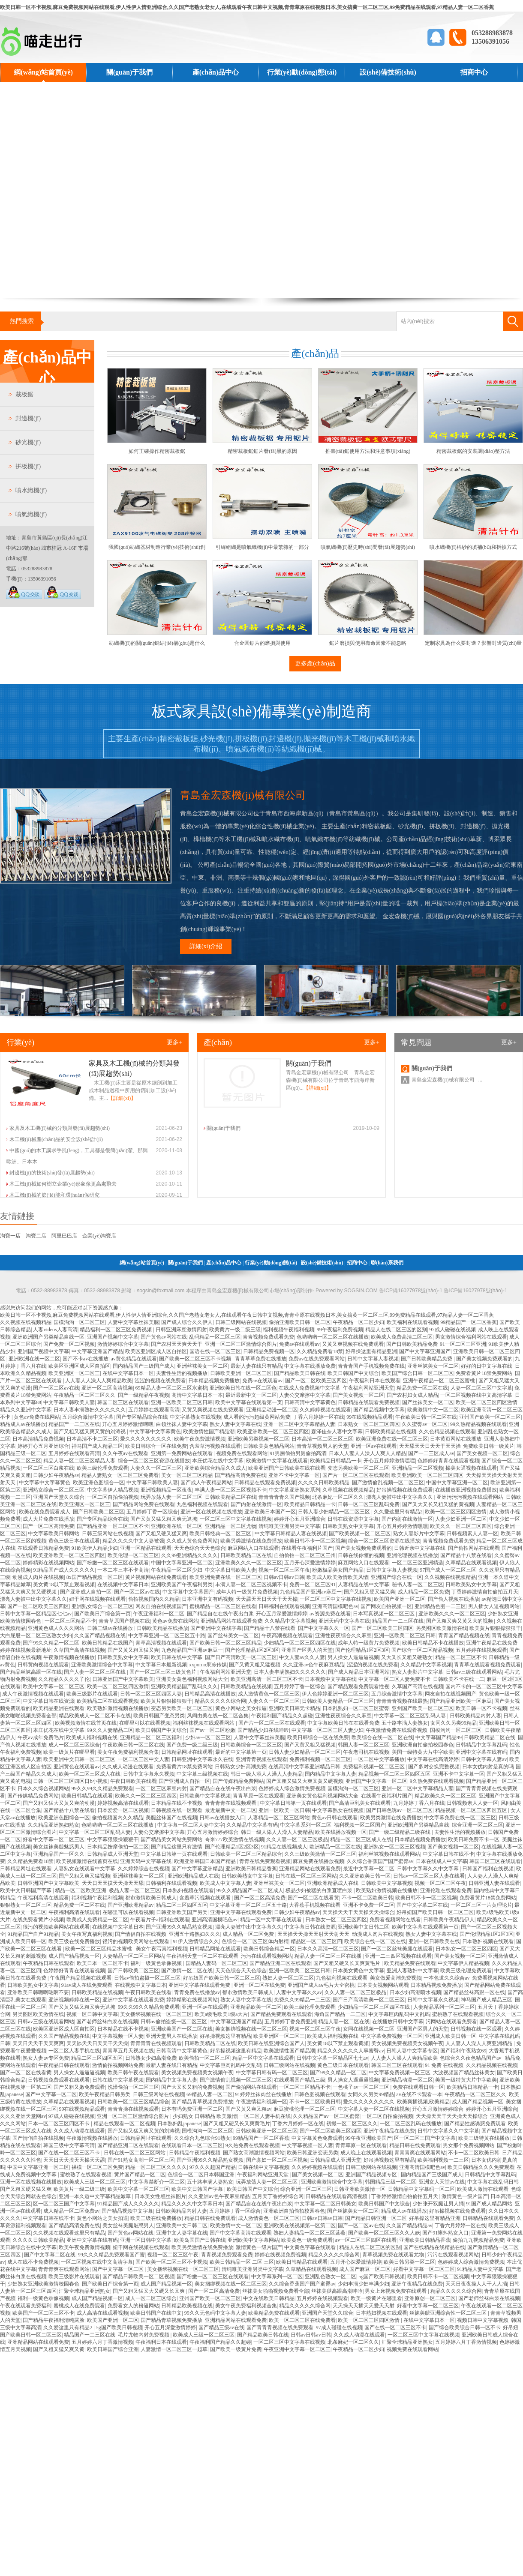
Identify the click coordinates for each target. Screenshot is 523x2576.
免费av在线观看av (299, 1344)
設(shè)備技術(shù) (388, 72)
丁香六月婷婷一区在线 (318, 1417)
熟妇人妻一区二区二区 (288, 1978)
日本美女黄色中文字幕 (358, 1971)
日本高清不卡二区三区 (92, 1439)
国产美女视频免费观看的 (484, 1359)
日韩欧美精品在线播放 (162, 1628)
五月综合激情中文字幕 (88, 1417)
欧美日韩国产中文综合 (353, 1373)
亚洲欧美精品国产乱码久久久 (184, 1686)
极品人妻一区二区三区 (134, 1890)
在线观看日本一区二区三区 (192, 2145)
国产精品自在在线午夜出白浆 (220, 1614)
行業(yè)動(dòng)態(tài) (302, 72)
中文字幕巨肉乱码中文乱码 (399, 2014)
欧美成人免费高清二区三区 (402, 1337)
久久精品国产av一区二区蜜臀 (326, 2116)
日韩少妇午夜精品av (56, 1475)
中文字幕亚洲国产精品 (97, 1351)
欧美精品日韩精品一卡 (335, 1461)
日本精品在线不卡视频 (176, 1803)
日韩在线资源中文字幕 (353, 1519)
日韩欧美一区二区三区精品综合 (246, 1854)
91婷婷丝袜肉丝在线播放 (263, 2094)
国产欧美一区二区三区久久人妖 (384, 2233)
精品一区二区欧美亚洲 (80, 1890)
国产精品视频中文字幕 (379, 1410)
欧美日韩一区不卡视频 (481, 1708)
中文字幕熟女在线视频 (195, 1417)
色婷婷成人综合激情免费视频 (291, 1788)
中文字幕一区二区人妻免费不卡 (394, 1679)
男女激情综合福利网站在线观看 (471, 1337)
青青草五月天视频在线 (128, 2051)
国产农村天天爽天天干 (176, 1344)
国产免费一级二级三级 (192, 1745)
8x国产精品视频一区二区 (94, 1577)
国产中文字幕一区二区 (51, 2094)
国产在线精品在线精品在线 (434, 2247)
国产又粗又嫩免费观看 (79, 2087)
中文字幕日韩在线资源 (48, 1701)
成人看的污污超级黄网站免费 (256, 1417)
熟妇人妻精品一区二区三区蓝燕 (310, 2233)
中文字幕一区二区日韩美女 (325, 2204)
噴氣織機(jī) (31, 514)
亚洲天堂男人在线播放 (171, 2036)
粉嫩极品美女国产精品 (338, 1570)
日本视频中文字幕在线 (330, 1679)
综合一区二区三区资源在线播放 (154, 1461)
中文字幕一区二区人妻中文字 (190, 1825)
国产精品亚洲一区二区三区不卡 (113, 1526)
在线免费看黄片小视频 (38, 1920)
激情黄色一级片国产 (465, 2196)
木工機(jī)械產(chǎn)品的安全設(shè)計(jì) (56, 1139)
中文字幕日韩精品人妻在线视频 (291, 1534)
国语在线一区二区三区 (215, 1351)
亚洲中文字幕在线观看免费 (241, 1912)
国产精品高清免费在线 (240, 1475)
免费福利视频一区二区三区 (320, 1759)
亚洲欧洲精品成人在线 (193, 1876)
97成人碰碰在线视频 (453, 1330)
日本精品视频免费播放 (214, 1381)
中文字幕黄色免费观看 (317, 2138)
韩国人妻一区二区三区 (363, 1745)
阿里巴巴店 (64, 1236)
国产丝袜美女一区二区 (428, 1402)
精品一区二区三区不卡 (461, 1657)
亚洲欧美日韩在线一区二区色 (243, 1388)
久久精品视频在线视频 (491, 2065)
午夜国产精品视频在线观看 (80, 1978)
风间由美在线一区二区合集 (218, 1716)
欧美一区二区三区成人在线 (89, 1774)
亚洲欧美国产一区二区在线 (182, 2029)
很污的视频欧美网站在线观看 (56, 1927)
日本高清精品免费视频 (38, 1439)
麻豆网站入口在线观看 (253, 1548)
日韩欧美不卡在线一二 (458, 1679)
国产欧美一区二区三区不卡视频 (195, 1359)
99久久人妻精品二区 (110, 1730)
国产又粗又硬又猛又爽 (161, 1534)
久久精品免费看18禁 (320, 1351)
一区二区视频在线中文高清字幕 (476, 1395)
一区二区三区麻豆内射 (161, 1788)
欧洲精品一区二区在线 (335, 1847)
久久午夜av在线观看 (125, 1453)
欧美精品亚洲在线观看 (58, 1708)
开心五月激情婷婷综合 (212, 1832)
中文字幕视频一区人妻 (118, 2036)
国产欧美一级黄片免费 (236, 2349)
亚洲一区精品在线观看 (145, 1548)
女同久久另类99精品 (453, 1723)
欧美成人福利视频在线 (91, 1737)
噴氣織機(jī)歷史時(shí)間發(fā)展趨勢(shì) (368, 547)
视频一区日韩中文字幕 (92, 2014)
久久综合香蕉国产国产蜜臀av (380, 1861)
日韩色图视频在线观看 (320, 2094)
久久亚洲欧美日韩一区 (365, 1876)
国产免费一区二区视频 (69, 1344)
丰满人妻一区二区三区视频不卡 (231, 1490)
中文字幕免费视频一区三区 (392, 2036)
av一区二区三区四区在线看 (366, 2240)
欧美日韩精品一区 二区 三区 (242, 2262)
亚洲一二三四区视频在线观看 (398, 1956)
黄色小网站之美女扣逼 (241, 1708)
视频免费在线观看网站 (242, 1453)
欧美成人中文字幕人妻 (225, 1883)
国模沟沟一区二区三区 (79, 1322)
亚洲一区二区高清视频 (107, 1388)
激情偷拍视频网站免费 (118, 2065)
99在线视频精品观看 (369, 1417)
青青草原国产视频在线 (124, 1621)
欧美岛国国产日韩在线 (199, 2240)
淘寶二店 (36, 1236)
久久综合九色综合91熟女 (202, 2138)
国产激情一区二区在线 (187, 1971)
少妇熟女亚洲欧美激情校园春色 (43, 2284)
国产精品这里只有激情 (176, 1847)
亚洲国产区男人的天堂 (307, 1650)
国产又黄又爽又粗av (248, 2109)
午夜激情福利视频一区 (261, 2102)
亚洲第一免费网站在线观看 (182, 1453)
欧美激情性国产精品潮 (208, 1432)
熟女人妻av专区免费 (46, 2058)
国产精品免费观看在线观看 (281, 2014)
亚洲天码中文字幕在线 (344, 1621)
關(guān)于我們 (129, 72)
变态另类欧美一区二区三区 (358, 1468)
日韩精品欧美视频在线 (187, 2306)
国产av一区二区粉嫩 (212, 1730)
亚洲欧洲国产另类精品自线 (418, 1825)
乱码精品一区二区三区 (214, 1337)
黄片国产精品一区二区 (139, 2175)
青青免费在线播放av (197, 1992)
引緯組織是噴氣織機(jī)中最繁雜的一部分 (263, 547)
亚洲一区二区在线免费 (259, 1985)
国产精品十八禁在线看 (466, 1555)
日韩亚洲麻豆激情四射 (181, 1330)
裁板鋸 (24, 394)
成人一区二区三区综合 (74, 1745)
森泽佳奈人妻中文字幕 (337, 1432)
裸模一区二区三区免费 (97, 2167)
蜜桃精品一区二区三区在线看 (222, 1606)
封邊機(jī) (28, 418)
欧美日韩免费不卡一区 (473, 1839)
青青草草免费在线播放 (260, 1359)
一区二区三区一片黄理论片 (481, 1905)
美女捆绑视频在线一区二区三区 (156, 2014)
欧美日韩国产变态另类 (159, 1716)
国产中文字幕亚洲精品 (197, 1869)
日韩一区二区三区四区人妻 (151, 1694)
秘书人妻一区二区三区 (417, 1585)
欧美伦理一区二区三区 (133, 1555)
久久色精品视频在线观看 (447, 1432)
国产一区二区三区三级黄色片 (163, 1672)
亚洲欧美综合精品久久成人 (215, 1468)
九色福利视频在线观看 (202, 1504)
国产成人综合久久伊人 (187, 1322)
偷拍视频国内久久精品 (154, 1599)
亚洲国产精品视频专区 (372, 2175)
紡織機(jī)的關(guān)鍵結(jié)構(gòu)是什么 (157, 643)
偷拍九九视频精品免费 (478, 2240)
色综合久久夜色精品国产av (471, 2058)
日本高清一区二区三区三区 (322, 1439)
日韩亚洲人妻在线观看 (494, 1883)
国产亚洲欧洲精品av (130, 1905)
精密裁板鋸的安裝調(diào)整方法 (473, 451)
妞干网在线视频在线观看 (97, 1599)
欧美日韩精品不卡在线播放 (433, 1643)
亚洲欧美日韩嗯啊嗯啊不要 (38, 1992)
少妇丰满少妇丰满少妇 (363, 2284)
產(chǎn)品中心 (215, 72)
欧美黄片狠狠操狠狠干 (495, 1628)
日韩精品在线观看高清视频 (337, 2196)
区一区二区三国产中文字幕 (425, 2138)
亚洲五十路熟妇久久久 (194, 1934)
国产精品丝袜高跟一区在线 (31, 1672)
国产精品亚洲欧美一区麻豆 (461, 1701)
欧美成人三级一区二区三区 (95, 2182)
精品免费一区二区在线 (422, 1388)
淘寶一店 (10, 1236)
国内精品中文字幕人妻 (330, 1774)
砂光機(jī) (28, 442)
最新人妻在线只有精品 (256, 1366)
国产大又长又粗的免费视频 (192, 2087)
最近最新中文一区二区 (251, 1395)
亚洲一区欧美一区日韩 (284, 1810)
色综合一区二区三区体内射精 (255, 1941)
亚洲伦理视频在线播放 (412, 1555)
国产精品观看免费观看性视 (358, 1686)
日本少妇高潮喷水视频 (415, 1992)
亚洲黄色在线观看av (76, 1767)
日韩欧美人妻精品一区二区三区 (338, 1701)
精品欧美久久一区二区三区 (445, 1796)
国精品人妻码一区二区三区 (216, 1963)
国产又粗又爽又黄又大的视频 (460, 1621)
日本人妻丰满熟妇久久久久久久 (90, 1410)
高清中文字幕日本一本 (197, 1395)
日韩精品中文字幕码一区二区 (421, 2189)
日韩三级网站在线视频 (241, 1322)
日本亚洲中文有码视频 (207, 1599)
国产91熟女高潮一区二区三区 (141, 2160)
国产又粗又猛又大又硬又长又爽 (149, 2291)
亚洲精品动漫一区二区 (272, 1410)
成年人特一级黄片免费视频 (247, 1592)
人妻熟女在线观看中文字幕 (84, 1869)
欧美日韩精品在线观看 (87, 1796)
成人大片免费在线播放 (48, 1519)
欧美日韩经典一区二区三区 (220, 1534)
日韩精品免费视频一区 (269, 1351)
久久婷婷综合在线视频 (143, 1869)
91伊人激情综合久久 (196, 1941)
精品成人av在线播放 (23, 1424)
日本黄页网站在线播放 (455, 1439)
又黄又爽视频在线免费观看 (353, 1344)
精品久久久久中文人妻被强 (133, 1541)
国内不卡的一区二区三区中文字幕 (484, 1686)
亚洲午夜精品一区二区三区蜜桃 (439, 1381)
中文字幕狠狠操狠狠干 (112, 1839)
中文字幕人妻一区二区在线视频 (374, 2109)
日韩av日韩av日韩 (284, 1577)
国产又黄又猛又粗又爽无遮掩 (163, 1519)
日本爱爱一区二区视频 (123, 1810)
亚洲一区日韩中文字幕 (145, 2240)
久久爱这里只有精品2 (398, 1512)
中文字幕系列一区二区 (305, 1825)
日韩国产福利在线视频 (488, 1869)
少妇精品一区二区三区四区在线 (300, 1643)
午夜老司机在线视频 (366, 1752)
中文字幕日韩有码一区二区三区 (272, 2073)
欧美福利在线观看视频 (412, 1322)
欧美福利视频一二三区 (443, 2160)
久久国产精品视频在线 (100, 1635)
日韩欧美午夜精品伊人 (449, 1920)
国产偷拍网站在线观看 (473, 1548)
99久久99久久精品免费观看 (102, 1788)
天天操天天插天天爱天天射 (363, 2306)
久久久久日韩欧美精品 (323, 1483)
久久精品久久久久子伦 (64, 1679)
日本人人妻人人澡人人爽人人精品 (367, 1453)
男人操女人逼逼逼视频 (353, 1657)
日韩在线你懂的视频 (361, 1555)
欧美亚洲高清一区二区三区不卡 (267, 1679)
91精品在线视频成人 (284, 1847)
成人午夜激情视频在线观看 (33, 1694)
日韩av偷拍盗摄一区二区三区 (147, 1978)
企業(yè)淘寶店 (99, 1236)
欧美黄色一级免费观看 (307, 2240)
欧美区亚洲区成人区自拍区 (156, 1351)
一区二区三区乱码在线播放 (411, 2124)
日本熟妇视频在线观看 (188, 1890)
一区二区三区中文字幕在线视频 (236, 1519)
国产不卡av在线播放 (85, 1359)
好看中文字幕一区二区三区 (53, 1839)
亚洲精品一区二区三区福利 (151, 1737)
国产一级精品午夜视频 (143, 1395)
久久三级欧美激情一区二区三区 (320, 1854)
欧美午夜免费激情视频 (199, 1439)
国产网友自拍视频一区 (386, 1606)
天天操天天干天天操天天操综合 (358, 1912)
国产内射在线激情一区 (256, 1504)
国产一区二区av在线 (56, 1388)
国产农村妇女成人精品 (412, 1395)
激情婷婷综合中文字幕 (123, 1344)
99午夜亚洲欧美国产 (369, 2138)
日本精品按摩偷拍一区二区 (118, 1847)
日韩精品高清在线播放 (210, 1694)
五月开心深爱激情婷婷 (310, 1563)
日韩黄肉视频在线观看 (43, 1665)
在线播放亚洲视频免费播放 (466, 1490)
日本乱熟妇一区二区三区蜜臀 (355, 1708)
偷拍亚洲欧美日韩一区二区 (300, 1322)
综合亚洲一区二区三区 (477, 1825)
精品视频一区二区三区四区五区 (394, 1774)
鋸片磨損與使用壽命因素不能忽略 (367, 643)
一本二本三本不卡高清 (123, 1570)
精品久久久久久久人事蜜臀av (350, 2051)
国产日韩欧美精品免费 (412, 1344)
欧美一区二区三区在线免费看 (302, 2320)
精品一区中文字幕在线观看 (271, 1920)
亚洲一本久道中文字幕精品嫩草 (95, 2196)
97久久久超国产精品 (212, 2167)
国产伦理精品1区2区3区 (252, 1650)
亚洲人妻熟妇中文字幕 (412, 1971)
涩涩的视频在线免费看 (160, 1381)
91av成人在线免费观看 (86, 1985)
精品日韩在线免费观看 (415, 2145)
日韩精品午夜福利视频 (194, 2153)
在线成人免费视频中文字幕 (309, 1388)
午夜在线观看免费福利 (25, 2306)
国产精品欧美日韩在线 (299, 1373)
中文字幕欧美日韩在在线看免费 (343, 1723)
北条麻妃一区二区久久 (338, 1497)
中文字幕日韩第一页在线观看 (293, 1803)
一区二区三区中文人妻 (143, 1759)
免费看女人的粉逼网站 (133, 2306)
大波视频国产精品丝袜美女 (464, 2073)
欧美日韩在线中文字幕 (176, 1657)
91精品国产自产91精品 (33, 1934)
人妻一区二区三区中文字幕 (481, 1388)
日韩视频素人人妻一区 (472, 1534)
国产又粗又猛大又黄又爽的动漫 (59, 1803)
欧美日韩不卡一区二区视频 (315, 1541)
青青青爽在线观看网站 (420, 2153)
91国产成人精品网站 (489, 2204)
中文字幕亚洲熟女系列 (294, 1490)
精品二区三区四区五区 (181, 1905)
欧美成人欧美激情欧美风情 (337, 1577)
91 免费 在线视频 (444, 2065)
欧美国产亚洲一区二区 (399, 1599)
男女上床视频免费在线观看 (396, 2291)
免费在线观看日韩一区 (418, 2087)
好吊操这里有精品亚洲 (371, 1351)
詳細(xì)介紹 (205, 946)
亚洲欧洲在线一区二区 (34, 1359)
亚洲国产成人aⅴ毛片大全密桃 (321, 1985)
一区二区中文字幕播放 (379, 1759)
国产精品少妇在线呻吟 (263, 1730)
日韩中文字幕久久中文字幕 (428, 1869)
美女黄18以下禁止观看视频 (64, 1585)
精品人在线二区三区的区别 (396, 1330)
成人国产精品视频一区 (74, 1956)
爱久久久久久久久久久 (145, 1439)
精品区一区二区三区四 (316, 1941)
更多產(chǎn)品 (315, 663)
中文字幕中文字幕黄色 (155, 1432)
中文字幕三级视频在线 (202, 1774)
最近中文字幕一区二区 (368, 1869)
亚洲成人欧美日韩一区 (450, 2036)
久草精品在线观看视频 (471, 1563)
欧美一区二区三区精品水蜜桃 (99, 1949)
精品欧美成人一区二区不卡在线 (95, 1716)
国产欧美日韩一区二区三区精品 (225, 1643)
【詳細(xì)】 (122, 1098)
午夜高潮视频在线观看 (287, 1635)
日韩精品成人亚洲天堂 (112, 1854)
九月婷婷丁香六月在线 (419, 1803)
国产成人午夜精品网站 (206, 1483)
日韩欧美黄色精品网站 (269, 1446)
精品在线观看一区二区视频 (124, 2124)
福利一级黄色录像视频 (156, 1963)
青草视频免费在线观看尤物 (393, 2255)
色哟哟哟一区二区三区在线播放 (333, 1337)
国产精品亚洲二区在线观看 (280, 1963)
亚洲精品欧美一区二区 (256, 2007)
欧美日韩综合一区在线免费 (156, 1446)
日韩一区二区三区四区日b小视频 (70, 1781)
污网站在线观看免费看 (451, 2022)
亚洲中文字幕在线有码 (481, 1752)
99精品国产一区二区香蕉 (468, 1322)
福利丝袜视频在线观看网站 (204, 1723)
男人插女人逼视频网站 (494, 1606)
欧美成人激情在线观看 (482, 2189)
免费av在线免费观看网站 (317, 1359)
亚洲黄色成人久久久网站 (56, 1628)
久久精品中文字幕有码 (252, 1825)
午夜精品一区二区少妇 (358, 1322)
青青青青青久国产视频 (284, 1497)
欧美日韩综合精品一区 (269, 1949)
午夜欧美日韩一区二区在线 (426, 1417)
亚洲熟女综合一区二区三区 (53, 1490)
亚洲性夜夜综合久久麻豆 (343, 1635)
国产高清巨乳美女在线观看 (360, 1803)
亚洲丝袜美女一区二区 (202, 1366)
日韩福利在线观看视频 (284, 1606)
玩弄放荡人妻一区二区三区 (171, 1497)
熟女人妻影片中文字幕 (419, 1534)
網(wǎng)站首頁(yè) (43, 72)
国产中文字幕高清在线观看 (240, 2233)
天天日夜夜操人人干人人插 (476, 2284)
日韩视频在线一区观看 (176, 1810)
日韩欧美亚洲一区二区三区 (241, 1373)
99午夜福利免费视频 (340, 1330)
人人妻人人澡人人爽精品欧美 (98, 1381)
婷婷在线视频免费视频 (280, 2255)
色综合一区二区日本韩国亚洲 (201, 2175)
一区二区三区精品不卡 (70, 1621)
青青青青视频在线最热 (402, 1701)
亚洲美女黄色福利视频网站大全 (192, 1679)
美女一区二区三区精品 (187, 1475)
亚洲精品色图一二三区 (440, 1606)
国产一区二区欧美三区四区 (316, 1381)
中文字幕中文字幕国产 (188, 1592)
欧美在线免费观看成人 (44, 1512)
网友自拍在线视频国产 (161, 1606)
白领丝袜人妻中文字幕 (181, 1424)
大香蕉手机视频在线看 (314, 1905)
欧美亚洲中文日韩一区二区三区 (79, 1759)
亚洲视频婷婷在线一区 (74, 2000)
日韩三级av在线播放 (110, 1628)
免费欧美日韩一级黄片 (488, 1446)
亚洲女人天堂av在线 (442, 2182)
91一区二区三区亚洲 (463, 1344)
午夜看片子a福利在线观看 (159, 1920)
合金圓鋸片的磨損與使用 (262, 643)
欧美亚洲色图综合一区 (98, 1483)
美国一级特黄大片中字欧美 (423, 1752)
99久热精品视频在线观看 (478, 1424)
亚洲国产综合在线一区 (396, 1577)
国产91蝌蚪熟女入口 (445, 2233)
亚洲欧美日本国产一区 (270, 1512)
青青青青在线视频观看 (231, 1803)
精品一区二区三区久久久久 (156, 2167)
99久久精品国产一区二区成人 (249, 1890)
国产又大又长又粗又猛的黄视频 (438, 1504)
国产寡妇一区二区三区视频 (277, 2160)
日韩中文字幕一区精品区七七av (36, 1614)
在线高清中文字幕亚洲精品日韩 (304, 1767)
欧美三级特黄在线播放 (484, 2138)
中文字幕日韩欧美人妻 (69, 1402)
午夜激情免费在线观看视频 (396, 1730)
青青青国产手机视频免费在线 (371, 1366)
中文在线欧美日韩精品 (269, 2298)
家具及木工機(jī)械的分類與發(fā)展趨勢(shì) (59, 1128)
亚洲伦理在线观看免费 (446, 1890)
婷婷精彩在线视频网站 (48, 1563)
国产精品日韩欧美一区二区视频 (138, 2276)
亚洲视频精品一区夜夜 (166, 1490)
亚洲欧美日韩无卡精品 (294, 1708)
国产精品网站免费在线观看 (143, 1504)
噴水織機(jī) (31, 490)
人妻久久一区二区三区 (156, 1468)
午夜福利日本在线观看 (374, 1381)
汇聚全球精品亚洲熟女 (84, 2291)
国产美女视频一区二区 (358, 1395)
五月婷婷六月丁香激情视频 (102, 2342)
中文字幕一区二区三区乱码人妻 (410, 1716)
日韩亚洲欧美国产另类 (181, 1912)
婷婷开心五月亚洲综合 (43, 1446)
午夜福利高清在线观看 (43, 1898)
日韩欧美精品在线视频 (390, 1432)
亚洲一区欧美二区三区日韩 (182, 1402)
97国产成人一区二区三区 (448, 1570)
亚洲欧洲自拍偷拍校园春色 (423, 1745)
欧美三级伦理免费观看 (102, 1468)
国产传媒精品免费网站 (238, 1781)
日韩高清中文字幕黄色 (310, 1402)
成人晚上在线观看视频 (366, 2153)
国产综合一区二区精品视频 (422, 1650)
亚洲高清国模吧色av (335, 1606)
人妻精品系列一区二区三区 (444, 2007)
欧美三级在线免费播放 (74, 1941)
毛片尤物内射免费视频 (144, 2335)
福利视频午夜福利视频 (288, 1330)
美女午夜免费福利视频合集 (128, 1752)
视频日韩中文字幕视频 (482, 2320)
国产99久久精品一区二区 (51, 1643)
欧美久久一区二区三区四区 (461, 1526)
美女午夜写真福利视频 (87, 1934)
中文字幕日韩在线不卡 (448, 1854)
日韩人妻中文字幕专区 (412, 2051)
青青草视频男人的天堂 (322, 1446)
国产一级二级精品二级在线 (400, 1832)
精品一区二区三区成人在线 (361, 1839)
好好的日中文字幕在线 (486, 1366)
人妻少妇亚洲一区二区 (461, 1519)
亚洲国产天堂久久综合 (58, 1497)
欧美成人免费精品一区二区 (97, 1920)
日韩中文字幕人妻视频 (373, 1359)
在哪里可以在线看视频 (145, 1723)
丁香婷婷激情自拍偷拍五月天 (484, 1592)
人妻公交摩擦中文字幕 (305, 1395)
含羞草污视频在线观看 (215, 1446)
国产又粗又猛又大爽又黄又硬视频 (304, 1781)
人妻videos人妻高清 (55, 1330)
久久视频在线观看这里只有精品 (69, 2233)
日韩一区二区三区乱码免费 (369, 1504)
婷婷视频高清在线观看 (123, 1803)
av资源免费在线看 (330, 1614)
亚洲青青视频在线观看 (261, 1759)
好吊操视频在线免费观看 (404, 1490)
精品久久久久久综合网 (220, 1701)
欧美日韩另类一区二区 (409, 2262)
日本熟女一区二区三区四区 (369, 1424)
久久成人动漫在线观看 (127, 1767)
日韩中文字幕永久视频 (148, 1774)
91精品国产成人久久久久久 (64, 1570)
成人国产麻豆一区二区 (365, 2269)
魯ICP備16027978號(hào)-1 (474, 1291)
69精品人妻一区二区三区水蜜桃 (171, 1388)
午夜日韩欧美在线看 (133, 1781)
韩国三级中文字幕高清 (69, 2145)
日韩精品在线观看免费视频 (369, 1402)
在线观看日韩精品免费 (43, 1548)
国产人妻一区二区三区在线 (95, 1672)
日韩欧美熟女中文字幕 (348, 1526)
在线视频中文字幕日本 (123, 1585)
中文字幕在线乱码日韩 (493, 2182)
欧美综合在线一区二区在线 (382, 1737)
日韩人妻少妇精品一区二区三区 (334, 1512)
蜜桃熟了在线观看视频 (458, 2014)
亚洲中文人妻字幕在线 (181, 2233)
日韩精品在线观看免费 (488, 2218)
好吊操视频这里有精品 (225, 2036)
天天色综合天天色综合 (199, 1548)
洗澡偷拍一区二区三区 (133, 2087)
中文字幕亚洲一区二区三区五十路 (166, 1635)
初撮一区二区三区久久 (352, 2124)
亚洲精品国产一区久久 (58, 1854)
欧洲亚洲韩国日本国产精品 (205, 1861)
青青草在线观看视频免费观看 (487, 1665)
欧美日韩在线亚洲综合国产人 (271, 2043)
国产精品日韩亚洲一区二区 (376, 2218)
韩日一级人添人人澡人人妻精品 (267, 1774)
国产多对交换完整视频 (434, 1767)
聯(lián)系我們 (42, 91)
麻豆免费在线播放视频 (318, 1861)
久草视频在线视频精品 (348, 1490)
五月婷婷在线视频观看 (481, 1650)
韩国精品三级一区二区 (390, 2182)
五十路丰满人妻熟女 (405, 1723)
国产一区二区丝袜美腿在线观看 (397, 1949)
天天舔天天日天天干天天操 (430, 1446)
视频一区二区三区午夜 (284, 1570)
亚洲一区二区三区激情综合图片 (241, 1344)
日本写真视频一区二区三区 (384, 1614)
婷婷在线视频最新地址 (25, 1650)
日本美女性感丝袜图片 (160, 2196)
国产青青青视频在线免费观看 (279, 2327)
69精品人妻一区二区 (209, 2094)
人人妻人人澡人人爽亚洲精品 (479, 2043)
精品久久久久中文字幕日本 (192, 2204)
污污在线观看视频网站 (266, 1956)
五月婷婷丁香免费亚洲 (290, 2022)
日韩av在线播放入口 (222, 1818)
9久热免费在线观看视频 (437, 1781)
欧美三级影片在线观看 (92, 1694)
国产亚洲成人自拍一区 (85, 1592)
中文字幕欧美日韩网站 (53, 1534)
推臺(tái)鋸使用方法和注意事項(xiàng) (368, 451)
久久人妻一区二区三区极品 (297, 1839)
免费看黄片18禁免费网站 (484, 1373)
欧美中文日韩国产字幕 (26, 1890)
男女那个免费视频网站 (468, 2145)
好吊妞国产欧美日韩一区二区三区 (435, 1912)
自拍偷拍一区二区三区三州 (305, 1555)
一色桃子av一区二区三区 (361, 2087)
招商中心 (474, 72)
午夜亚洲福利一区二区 (158, 1614)
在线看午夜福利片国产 (307, 1548)
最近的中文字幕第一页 (241, 1752)
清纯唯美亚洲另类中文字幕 (289, 1526)
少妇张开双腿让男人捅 (438, 2204)
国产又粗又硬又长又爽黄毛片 (347, 1963)
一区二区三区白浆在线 (48, 1468)
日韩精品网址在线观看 (187, 1752)
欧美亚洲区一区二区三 (74, 1373)
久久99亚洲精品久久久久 (189, 1555)
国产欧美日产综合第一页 (102, 1614)
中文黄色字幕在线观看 (310, 2247)
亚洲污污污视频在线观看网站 (469, 1497)
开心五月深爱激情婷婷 (281, 1614)
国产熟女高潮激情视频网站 (254, 2153)
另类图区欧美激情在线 (441, 1628)
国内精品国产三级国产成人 (143, 1366)
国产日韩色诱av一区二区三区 (399, 1810)
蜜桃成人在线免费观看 (79, 2306)
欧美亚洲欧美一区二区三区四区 (273, 1432)
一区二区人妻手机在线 (74, 2051)
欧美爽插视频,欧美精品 (423, 2102)
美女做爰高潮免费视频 (395, 1978)
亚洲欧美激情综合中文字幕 (102, 1665)
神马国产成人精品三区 (97, 1446)
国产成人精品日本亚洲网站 (359, 1672)
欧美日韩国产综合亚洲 (112, 2349)
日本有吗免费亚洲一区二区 (192, 2109)
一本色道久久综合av (446, 1978)
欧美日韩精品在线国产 (107, 1643)
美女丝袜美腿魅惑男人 (58, 1847)
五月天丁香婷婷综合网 (278, 2196)
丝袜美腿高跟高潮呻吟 (337, 2291)
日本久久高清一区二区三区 (328, 1949)
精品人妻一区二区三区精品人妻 (79, 1461)
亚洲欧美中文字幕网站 (253, 2240)
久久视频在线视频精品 (25, 1322)
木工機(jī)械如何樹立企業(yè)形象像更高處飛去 (63, 1184)
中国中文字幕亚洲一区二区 (457, 1483)
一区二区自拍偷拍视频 (112, 1497)
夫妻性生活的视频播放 (181, 1373)
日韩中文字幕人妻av (484, 1759)
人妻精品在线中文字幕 (363, 1585)
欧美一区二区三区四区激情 (486, 1402)
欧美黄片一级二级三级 (235, 1330)
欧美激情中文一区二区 (433, 1410)
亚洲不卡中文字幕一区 (294, 1475)
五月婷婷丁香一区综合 (152, 1512)
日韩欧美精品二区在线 (230, 1497)
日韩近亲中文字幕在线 (419, 1548)
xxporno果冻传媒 (208, 1665)
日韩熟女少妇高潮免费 (240, 1767)
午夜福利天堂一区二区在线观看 (202, 1956)
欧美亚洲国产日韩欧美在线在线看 (286, 1468)
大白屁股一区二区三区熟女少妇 (36, 1635)
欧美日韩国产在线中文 (156, 2313)
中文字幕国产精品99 (438, 1737)
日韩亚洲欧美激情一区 (359, 2189)
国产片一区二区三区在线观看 (355, 1475)
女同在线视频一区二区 (368, 2029)
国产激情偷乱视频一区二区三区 (388, 1483)
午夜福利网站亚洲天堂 (368, 1388)
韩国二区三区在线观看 (123, 1402)
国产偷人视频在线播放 (453, 1599)
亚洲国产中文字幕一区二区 (376, 1781)
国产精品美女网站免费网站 (171, 1839)
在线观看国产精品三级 (299, 2080)
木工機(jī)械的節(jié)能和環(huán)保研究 (54, 1195)
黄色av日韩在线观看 (335, 1818)
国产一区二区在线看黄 (313, 1898)
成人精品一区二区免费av (71, 2211)
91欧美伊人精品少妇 (95, 1548)
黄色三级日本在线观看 (74, 1541)
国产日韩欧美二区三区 (98, 1512)
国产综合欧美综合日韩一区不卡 (465, 2327)
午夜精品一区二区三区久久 (84, 1395)
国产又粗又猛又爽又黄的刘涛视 (90, 1432)
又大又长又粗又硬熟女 (407, 1657)
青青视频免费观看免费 (268, 1337)
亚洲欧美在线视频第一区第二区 (300, 2226)
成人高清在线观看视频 (102, 2313)
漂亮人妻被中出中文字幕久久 (400, 1497)
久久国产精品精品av (409, 2226)
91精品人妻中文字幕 (480, 2269)
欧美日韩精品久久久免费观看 (481, 2167)
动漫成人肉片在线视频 (38, 1577)
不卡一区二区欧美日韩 (367, 1898)
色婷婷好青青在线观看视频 (448, 1461)
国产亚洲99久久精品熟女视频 (179, 1927)
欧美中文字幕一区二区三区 (53, 1686)
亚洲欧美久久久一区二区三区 (248, 1563)
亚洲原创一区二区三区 (430, 2298)
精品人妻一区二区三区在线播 (329, 1956)
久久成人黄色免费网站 (192, 1541)
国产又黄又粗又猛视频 (254, 1665)
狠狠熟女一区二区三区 (25, 1905)
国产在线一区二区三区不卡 (69, 2153)
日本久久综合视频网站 (43, 1788)
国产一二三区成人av (431, 1453)
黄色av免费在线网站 (37, 1417)
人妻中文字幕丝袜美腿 (133, 1322)
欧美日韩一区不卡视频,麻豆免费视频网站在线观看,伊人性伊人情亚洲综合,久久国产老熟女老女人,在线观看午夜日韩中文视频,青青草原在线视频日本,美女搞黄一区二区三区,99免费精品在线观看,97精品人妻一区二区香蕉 (247, 7)
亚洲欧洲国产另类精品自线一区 (48, 1337)
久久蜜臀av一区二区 (425, 1424)
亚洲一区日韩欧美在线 (434, 1941)
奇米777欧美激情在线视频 (234, 1839)
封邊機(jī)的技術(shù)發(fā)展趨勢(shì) (52, 1173)
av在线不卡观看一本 (419, 2094)
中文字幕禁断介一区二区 (156, 2182)
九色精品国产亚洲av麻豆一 (310, 1592)
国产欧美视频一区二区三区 (360, 1534)
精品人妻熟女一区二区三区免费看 (120, 1475)
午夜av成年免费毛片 (40, 1737)
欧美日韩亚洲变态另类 (312, 2153)
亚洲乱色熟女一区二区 (330, 2276)
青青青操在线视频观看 (133, 2109)
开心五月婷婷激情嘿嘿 (127, 1424)
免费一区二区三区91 (312, 1585)
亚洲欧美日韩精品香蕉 (251, 1869)
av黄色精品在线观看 (134, 1359)
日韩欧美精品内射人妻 (475, 1716)
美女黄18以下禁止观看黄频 (338, 2043)
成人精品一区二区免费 (423, 1592)
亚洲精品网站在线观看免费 (231, 1621)
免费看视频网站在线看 (395, 1920)
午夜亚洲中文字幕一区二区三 (297, 2349)
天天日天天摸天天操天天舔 (113, 1883)
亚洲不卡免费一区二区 (368, 1905)
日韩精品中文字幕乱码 (481, 1745)
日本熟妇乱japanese (179, 2124)
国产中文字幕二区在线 (422, 1905)
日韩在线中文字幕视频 (118, 2080)
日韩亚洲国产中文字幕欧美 (123, 1679)
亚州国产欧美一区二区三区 (490, 1417)
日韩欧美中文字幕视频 (205, 1796)
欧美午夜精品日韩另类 (104, 2094)
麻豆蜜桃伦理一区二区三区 (304, 2109)
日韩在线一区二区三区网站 (306, 1876)
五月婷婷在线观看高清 (154, 1410)
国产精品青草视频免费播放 (202, 2102)
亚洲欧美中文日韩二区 (363, 1927)
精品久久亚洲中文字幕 (25, 1410)
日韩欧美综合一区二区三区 (251, 1745)
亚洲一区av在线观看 (374, 1446)
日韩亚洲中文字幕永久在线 (202, 1759)
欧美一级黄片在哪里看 (69, 1752)
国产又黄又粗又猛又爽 (133, 1650)
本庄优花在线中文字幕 (217, 1461)
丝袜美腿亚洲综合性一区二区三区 (448, 2313)
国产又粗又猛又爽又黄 (58, 2349)
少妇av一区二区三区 (208, 1737)
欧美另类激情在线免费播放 (251, 1541)
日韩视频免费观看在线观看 (59, 2080)
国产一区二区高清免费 (48, 1526)
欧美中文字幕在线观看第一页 (248, 1402)
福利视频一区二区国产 (359, 1825)
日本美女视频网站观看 (383, 1985)
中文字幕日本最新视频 (161, 1665)
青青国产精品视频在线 (464, 1635)
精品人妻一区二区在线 (344, 2022)
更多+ (174, 1042)
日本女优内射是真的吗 (488, 1767)
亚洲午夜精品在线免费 (491, 1643)
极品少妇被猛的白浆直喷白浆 (320, 1890)
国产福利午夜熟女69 (463, 2051)
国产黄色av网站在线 (163, 1337)
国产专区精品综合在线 (142, 1417)
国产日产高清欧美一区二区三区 (241, 1657)
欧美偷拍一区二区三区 (204, 2058)
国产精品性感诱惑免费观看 (475, 2124)
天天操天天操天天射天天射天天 (313, 1934)
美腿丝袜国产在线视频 (171, 1818)
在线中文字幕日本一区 (128, 1373)
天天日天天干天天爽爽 (38, 2043)
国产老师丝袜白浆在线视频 (107, 2022)
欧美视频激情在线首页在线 (86, 1723)
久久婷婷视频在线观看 (325, 1410)
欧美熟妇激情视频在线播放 (118, 1708)
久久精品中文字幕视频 (290, 1621)
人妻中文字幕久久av (299, 1992)
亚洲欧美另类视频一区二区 (258, 1439)
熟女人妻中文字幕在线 (235, 1424)
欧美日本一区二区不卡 (102, 1963)
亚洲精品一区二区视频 (417, 1468)
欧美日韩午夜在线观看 (133, 2073)
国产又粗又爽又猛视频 (84, 1876)
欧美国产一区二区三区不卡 (43, 2313)
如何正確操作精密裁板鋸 (157, 451)
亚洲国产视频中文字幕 (112, 1337)
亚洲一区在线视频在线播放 (211, 1512)
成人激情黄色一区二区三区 (269, 1694)
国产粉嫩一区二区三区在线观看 (113, 1563)
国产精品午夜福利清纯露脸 (53, 2320)
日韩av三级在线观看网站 (474, 1672)
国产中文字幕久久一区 (323, 1628)
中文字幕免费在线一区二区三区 (460, 1818)
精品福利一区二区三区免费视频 (116, 1330)
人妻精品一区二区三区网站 (279, 1818)
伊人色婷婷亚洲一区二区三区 (335, 1694)
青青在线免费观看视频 (265, 1861)
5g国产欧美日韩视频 (381, 2276)
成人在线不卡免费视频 (33, 2262)
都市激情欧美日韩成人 (151, 1898)
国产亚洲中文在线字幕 (216, 1628)
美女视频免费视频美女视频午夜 (407, 2043)
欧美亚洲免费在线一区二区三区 (392, 1439)
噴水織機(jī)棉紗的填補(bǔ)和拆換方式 (473, 547)
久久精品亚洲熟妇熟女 (53, 1825)
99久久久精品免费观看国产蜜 (111, 2255)
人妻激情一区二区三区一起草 (174, 2349)
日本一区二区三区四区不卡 (59, 2124)
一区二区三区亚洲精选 (417, 1563)
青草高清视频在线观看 (161, 1643)
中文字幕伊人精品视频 (112, 1490)
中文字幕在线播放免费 (310, 1366)
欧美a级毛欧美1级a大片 (221, 2014)
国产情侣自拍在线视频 (140, 1934)
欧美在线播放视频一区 (341, 1832)
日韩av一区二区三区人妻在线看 (429, 1876)
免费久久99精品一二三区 (302, 2000)
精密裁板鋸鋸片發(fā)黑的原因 (262, 451)
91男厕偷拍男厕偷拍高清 (298, 1453)
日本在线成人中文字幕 (441, 1861)
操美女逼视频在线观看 (471, 1468)
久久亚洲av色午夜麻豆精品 (313, 1665)
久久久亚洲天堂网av (23, 2116)
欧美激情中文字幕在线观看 (277, 1461)
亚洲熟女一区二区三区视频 (394, 1847)
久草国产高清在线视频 (79, 1650)
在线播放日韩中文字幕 (398, 2022)
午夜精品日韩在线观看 (48, 1963)
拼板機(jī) (28, 466)
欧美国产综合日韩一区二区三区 (418, 1373)
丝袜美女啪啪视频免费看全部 (275, 2291)
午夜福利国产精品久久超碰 (282, 1716)
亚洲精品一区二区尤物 (230, 1526)
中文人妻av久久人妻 (302, 1657)
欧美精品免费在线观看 (410, 1963)
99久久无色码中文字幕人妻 (215, 2313)
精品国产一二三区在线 (74, 1424)
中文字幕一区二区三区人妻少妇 (328, 1730)
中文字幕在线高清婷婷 (433, 1759)
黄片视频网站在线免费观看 (156, 1577)
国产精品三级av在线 (221, 2327)
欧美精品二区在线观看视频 (107, 1701)
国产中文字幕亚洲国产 (425, 1351)
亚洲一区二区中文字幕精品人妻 (299, 1424)
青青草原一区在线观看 (258, 1796)
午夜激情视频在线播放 (69, 1657)
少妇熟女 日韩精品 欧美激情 (205, 2116)
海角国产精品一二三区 (340, 2014)
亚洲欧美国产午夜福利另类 (182, 1585)
